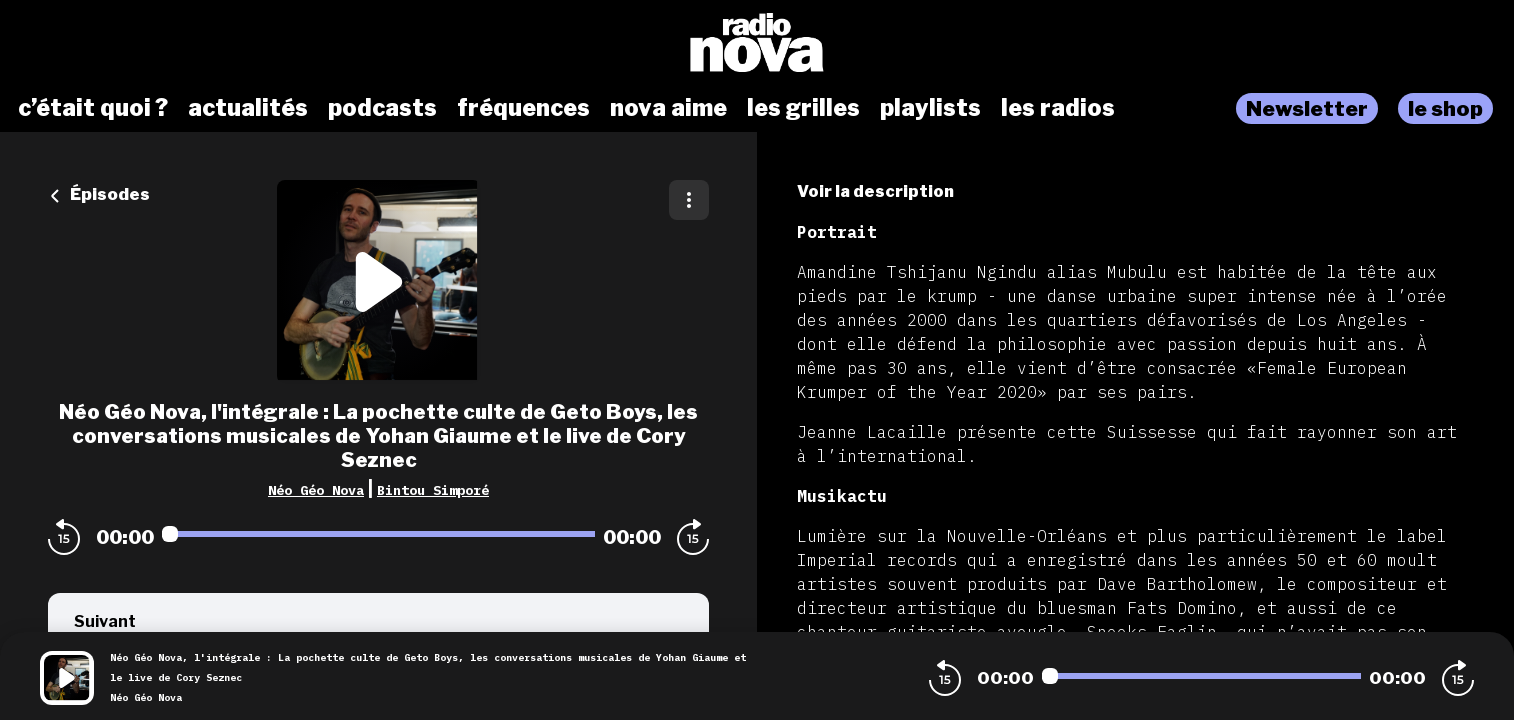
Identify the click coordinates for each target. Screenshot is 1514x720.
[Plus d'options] (689, 200)
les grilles (803, 108)
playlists (930, 108)
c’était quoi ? (93, 108)
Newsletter (1307, 108)
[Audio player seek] (378, 534)
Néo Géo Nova (316, 490)
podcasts (382, 108)
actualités (248, 108)
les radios (1058, 108)
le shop (1445, 108)
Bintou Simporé (433, 490)
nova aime (668, 108)
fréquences (523, 108)
